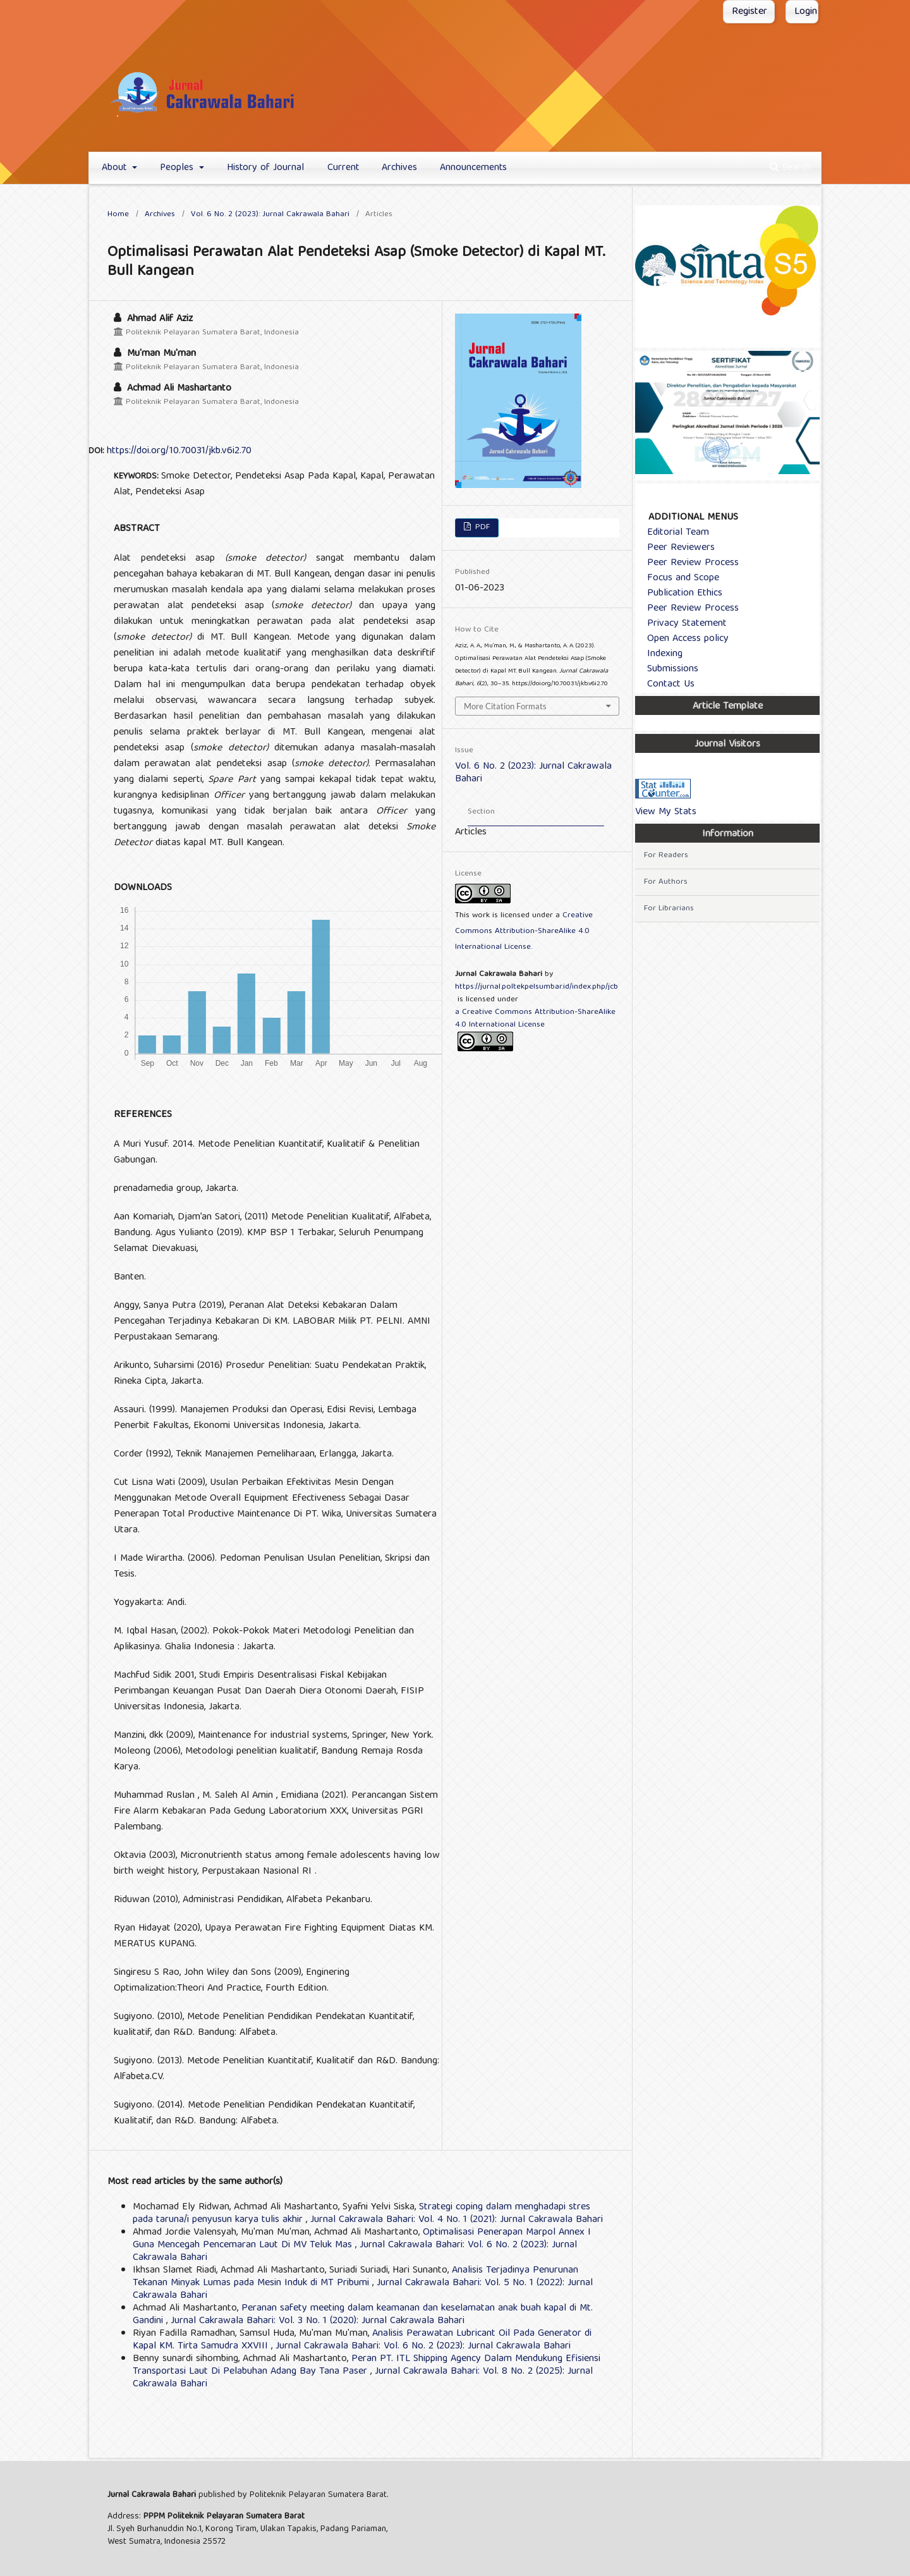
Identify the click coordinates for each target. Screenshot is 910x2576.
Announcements (473, 168)
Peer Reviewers (676, 548)
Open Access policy (683, 639)
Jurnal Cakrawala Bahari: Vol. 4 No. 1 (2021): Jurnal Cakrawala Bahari (456, 2220)
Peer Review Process (688, 563)
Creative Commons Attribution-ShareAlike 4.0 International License (524, 931)
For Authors (666, 882)
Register (749, 12)
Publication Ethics (679, 593)
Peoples (178, 168)
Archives (399, 168)
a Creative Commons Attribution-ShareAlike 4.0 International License (535, 1018)
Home (118, 215)
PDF (481, 527)
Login (805, 12)
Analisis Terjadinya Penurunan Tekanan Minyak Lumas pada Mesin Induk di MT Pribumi (355, 2277)
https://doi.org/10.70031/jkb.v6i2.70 (179, 451)
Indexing (659, 654)
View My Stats (665, 812)
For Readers (666, 855)
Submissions (667, 669)
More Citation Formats (505, 706)
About (116, 168)
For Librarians (669, 908)
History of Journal (265, 168)
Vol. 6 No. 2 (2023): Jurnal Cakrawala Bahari (270, 215)
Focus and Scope (678, 578)
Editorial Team (673, 533)
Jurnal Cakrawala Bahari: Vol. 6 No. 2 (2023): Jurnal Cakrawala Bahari (423, 2346)
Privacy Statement (682, 624)
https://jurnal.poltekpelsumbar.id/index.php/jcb (536, 987)
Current (343, 168)
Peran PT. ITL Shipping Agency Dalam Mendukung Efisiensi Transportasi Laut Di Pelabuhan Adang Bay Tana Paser (366, 2365)
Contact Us (666, 684)
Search (790, 168)
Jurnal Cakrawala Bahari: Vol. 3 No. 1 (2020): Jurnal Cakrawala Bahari (317, 2321)
